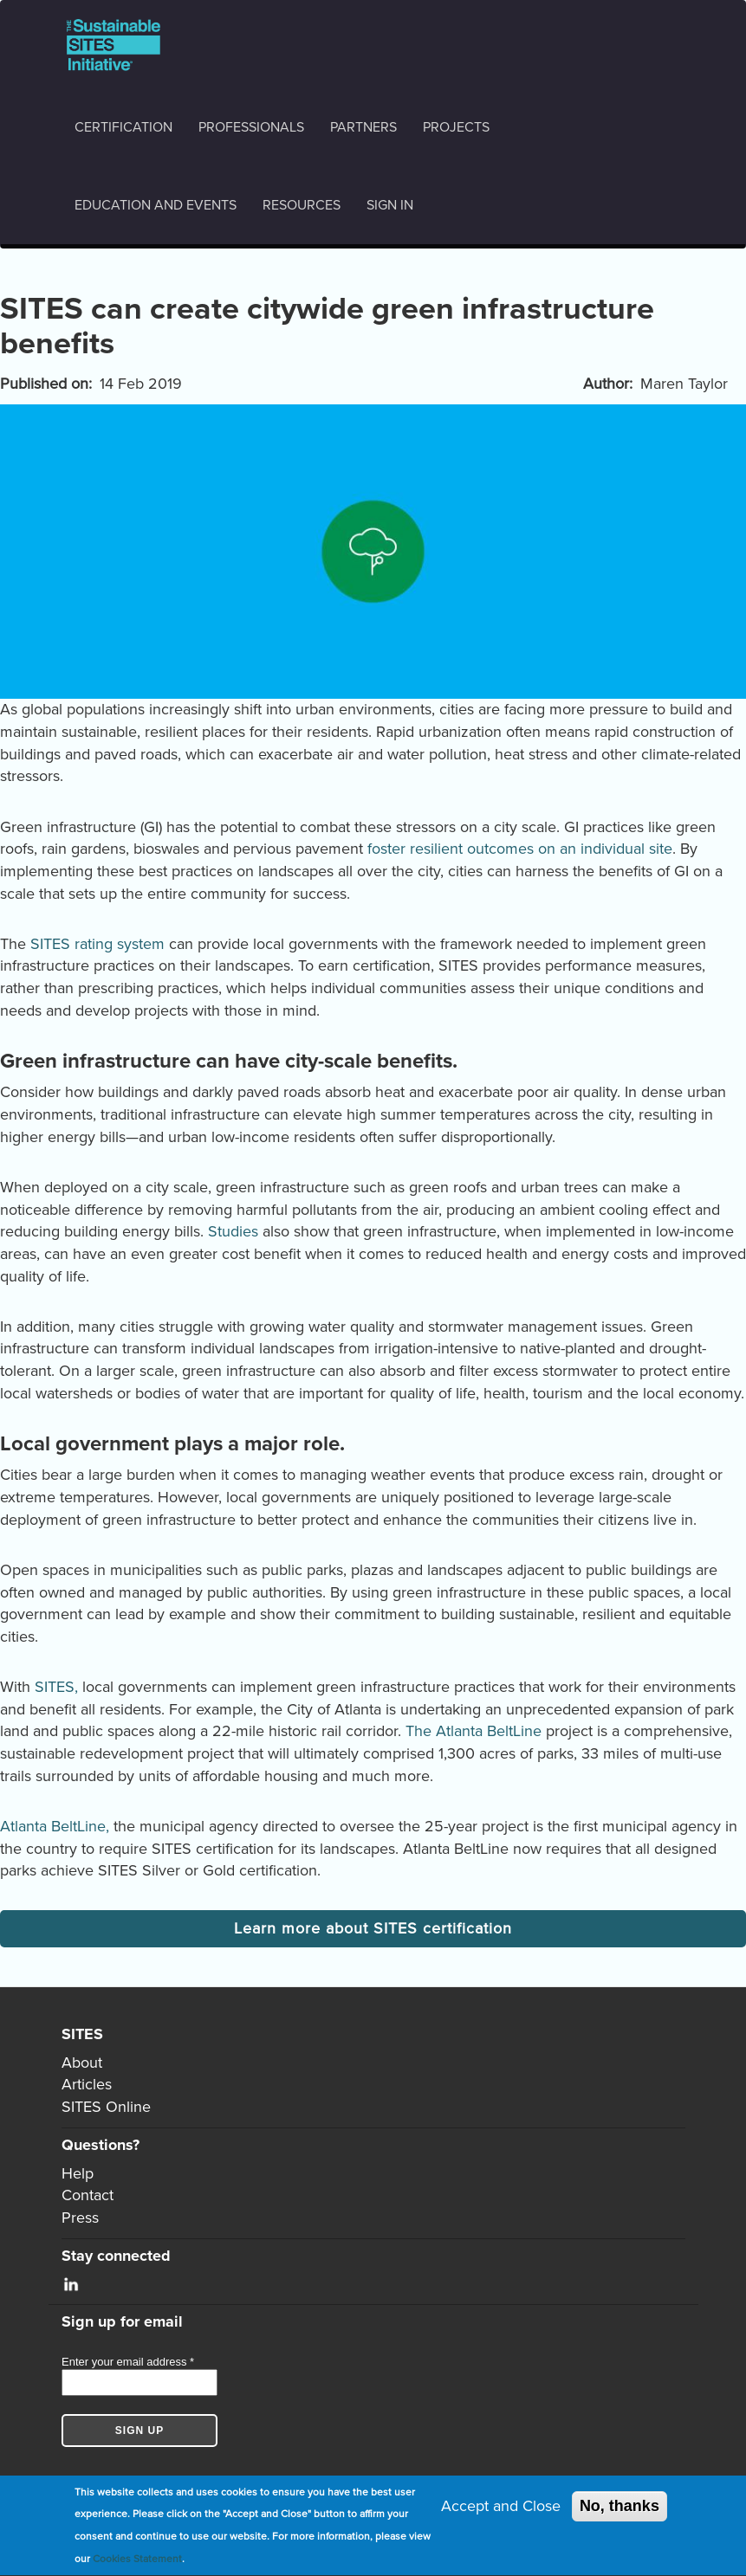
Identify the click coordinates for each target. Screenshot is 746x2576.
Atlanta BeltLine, (54, 1826)
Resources (302, 205)
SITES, (56, 1686)
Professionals (251, 127)
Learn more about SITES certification (373, 1928)
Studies (233, 1231)
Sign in (390, 205)
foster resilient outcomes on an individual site (519, 848)
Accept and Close (501, 2507)
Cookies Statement (137, 2560)
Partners (363, 127)
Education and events (156, 205)
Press (80, 2217)
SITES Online (106, 2106)
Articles (87, 2084)
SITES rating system (97, 943)
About (82, 2062)
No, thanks (619, 2507)
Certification (123, 127)
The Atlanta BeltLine (473, 1730)
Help (78, 2173)
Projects (456, 127)
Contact (88, 2195)
